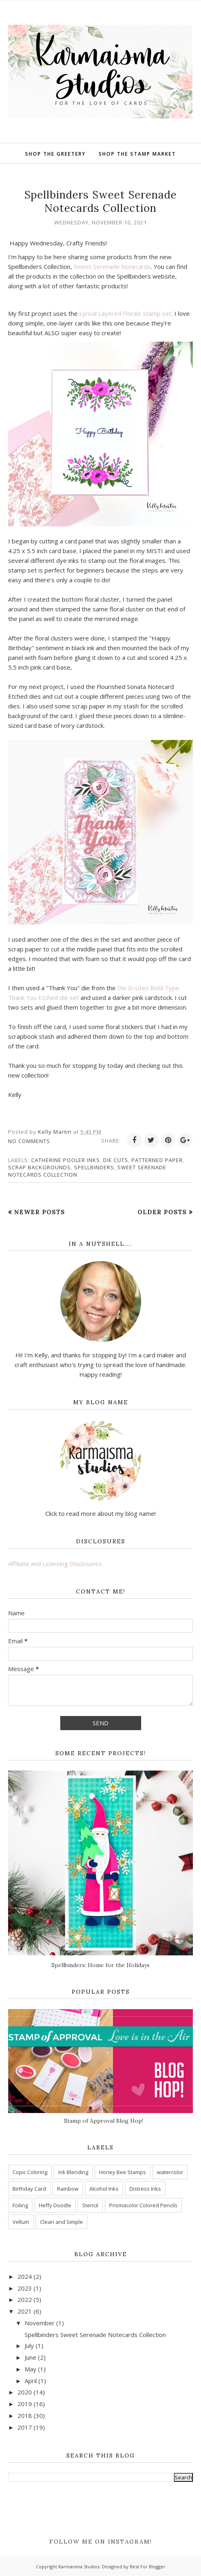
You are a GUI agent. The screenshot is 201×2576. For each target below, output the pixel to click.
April (31, 2381)
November (40, 2323)
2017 (24, 2427)
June (30, 2357)
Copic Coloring (30, 2172)
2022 (24, 2299)
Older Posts (162, 1212)
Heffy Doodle (55, 2205)
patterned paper (157, 1160)
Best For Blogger (147, 2566)
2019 (24, 2404)
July (29, 2345)
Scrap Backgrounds (39, 1167)
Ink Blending (73, 2172)
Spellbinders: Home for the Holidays (100, 1965)
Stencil (90, 2205)
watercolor (170, 2172)
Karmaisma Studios (78, 2566)
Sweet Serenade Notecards (112, 266)
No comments (29, 1141)
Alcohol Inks (103, 2188)
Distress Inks (145, 2188)
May (30, 2369)
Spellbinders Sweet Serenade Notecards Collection (100, 201)
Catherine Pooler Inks (65, 1160)
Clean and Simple (61, 2221)
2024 (24, 2276)
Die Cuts (115, 1160)
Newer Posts (39, 1212)
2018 (24, 2415)
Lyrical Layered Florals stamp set (125, 313)
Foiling (20, 2205)
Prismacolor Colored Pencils (143, 2205)
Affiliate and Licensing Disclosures (55, 1564)
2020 (24, 2392)
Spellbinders (94, 1167)
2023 (24, 2288)
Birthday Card (29, 2188)
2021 (24, 2311)
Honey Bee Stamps (122, 2172)
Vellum (21, 2221)
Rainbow (67, 2188)
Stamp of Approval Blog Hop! (103, 2120)
